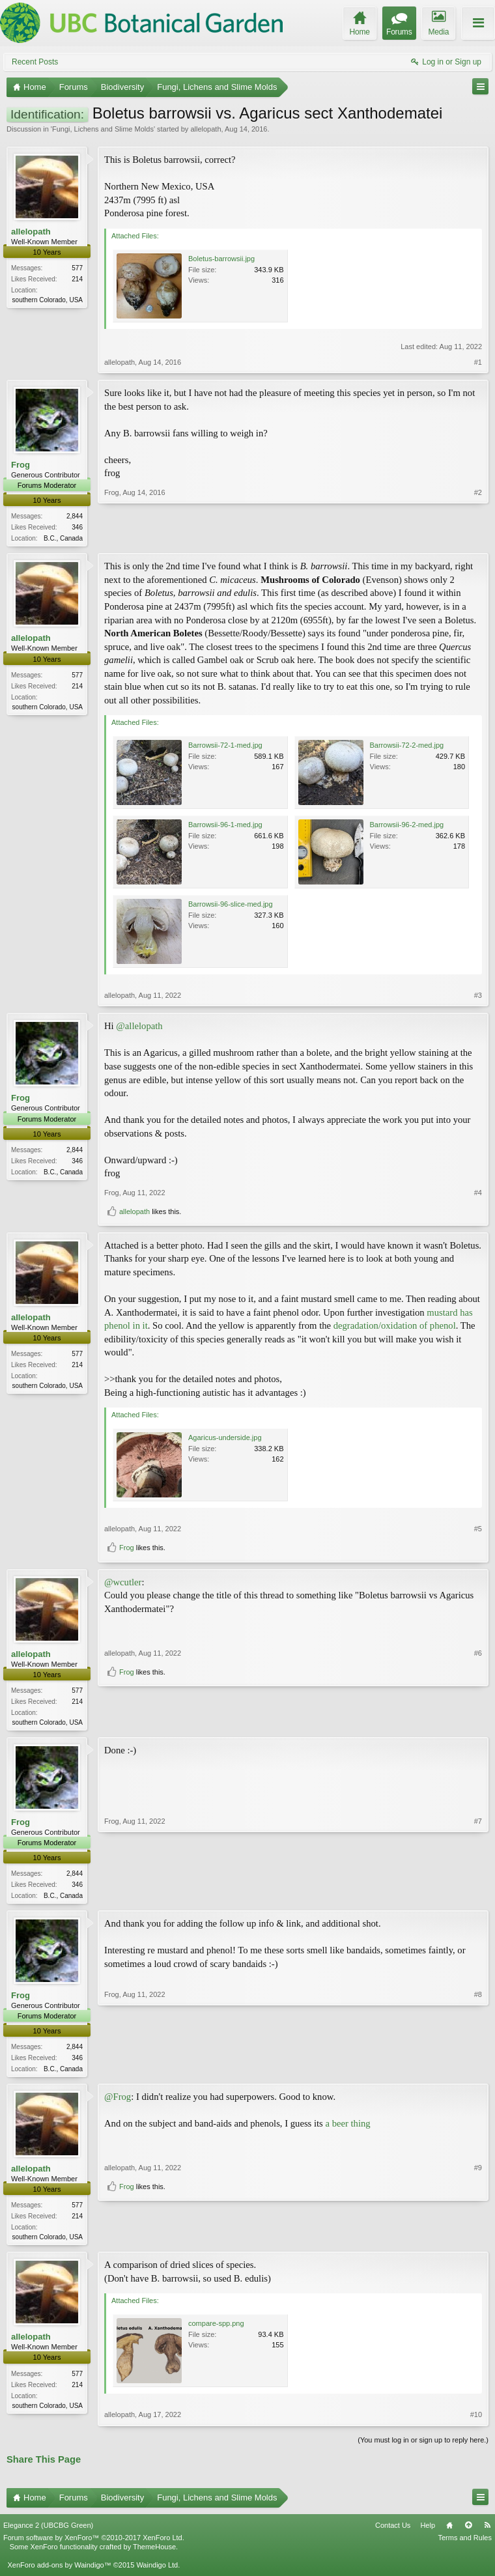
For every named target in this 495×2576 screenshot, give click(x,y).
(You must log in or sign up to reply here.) (423, 2446)
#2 (478, 537)
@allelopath (139, 1027)
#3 (478, 996)
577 (77, 268)
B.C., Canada (63, 538)
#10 (476, 2421)
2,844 (74, 516)
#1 (478, 362)
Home (449, 2531)
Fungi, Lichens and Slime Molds (103, 129)
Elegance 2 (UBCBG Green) (48, 2531)
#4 (478, 1194)
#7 (478, 1897)
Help (427, 2531)
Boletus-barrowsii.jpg (221, 258)
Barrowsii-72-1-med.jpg (225, 746)
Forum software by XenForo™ (93, 2544)
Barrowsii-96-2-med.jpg (407, 826)
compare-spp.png (216, 2330)
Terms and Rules (465, 2544)
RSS (487, 2531)
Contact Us (392, 2531)
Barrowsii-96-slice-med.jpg (230, 905)
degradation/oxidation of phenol (394, 1327)
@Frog (117, 2102)
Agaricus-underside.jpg (225, 1439)
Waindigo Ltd (157, 2571)
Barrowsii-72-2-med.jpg (407, 746)
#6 (478, 1699)
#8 (478, 2071)
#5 (478, 1530)
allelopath (205, 129)
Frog (20, 465)
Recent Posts (35, 61)
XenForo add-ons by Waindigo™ (59, 2571)
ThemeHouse (154, 2553)
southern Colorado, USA (47, 300)
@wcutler (122, 1583)
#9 (478, 2218)
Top (468, 2531)
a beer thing (347, 2128)
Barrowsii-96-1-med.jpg (225, 826)
